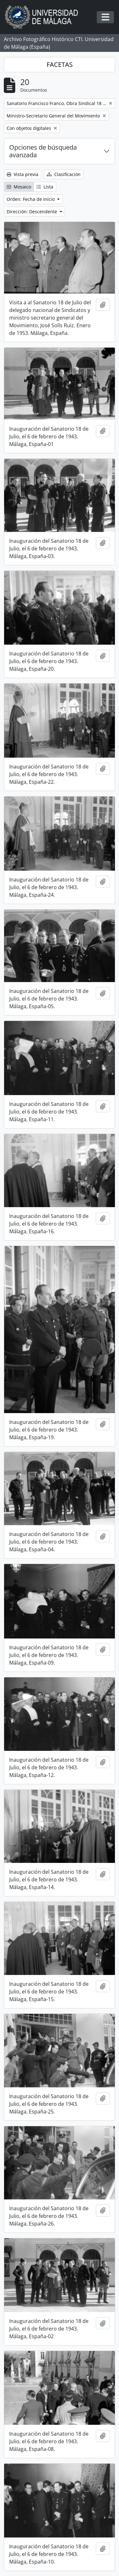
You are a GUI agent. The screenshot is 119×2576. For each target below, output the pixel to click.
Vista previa (22, 174)
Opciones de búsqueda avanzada (43, 151)
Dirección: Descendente (32, 212)
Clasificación (64, 174)
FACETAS (60, 64)
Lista (44, 187)
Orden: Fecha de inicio (31, 199)
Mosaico (19, 187)
